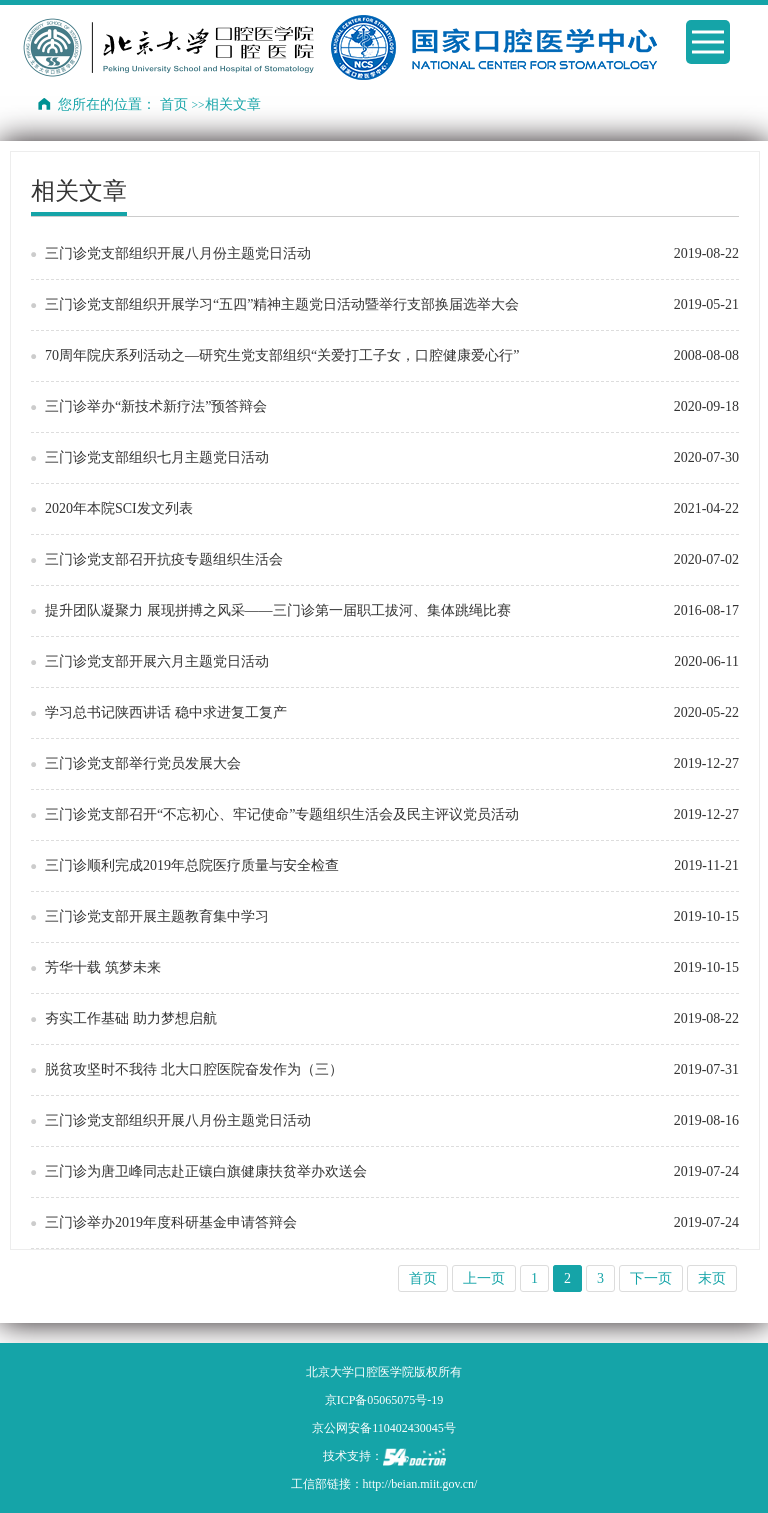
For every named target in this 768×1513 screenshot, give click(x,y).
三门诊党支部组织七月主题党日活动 (157, 457)
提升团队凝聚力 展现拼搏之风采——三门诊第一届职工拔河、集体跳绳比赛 (278, 610)
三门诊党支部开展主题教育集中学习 (157, 916)
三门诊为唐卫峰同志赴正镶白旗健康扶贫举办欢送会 (206, 1171)
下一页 (651, 1278)
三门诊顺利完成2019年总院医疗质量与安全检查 (192, 865)
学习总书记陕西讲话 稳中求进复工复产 (166, 712)
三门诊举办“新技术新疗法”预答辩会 (156, 406)
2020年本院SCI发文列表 (119, 508)
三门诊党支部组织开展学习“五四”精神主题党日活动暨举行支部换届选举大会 (282, 304)
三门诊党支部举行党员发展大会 (143, 763)
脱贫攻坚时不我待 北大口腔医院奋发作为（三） (194, 1069)
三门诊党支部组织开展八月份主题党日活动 (178, 253)
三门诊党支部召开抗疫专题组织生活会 (164, 559)
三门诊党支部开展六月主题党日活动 (157, 661)
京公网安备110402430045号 (384, 1428)
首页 (174, 104)
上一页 (484, 1278)
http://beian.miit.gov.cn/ (420, 1484)
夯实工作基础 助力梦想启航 (131, 1018)
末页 (712, 1278)
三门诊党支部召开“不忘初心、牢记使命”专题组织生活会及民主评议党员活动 (282, 814)
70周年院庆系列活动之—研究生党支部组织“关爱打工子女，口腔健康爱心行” (282, 355)
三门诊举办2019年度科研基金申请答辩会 (171, 1222)
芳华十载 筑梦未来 (103, 967)
